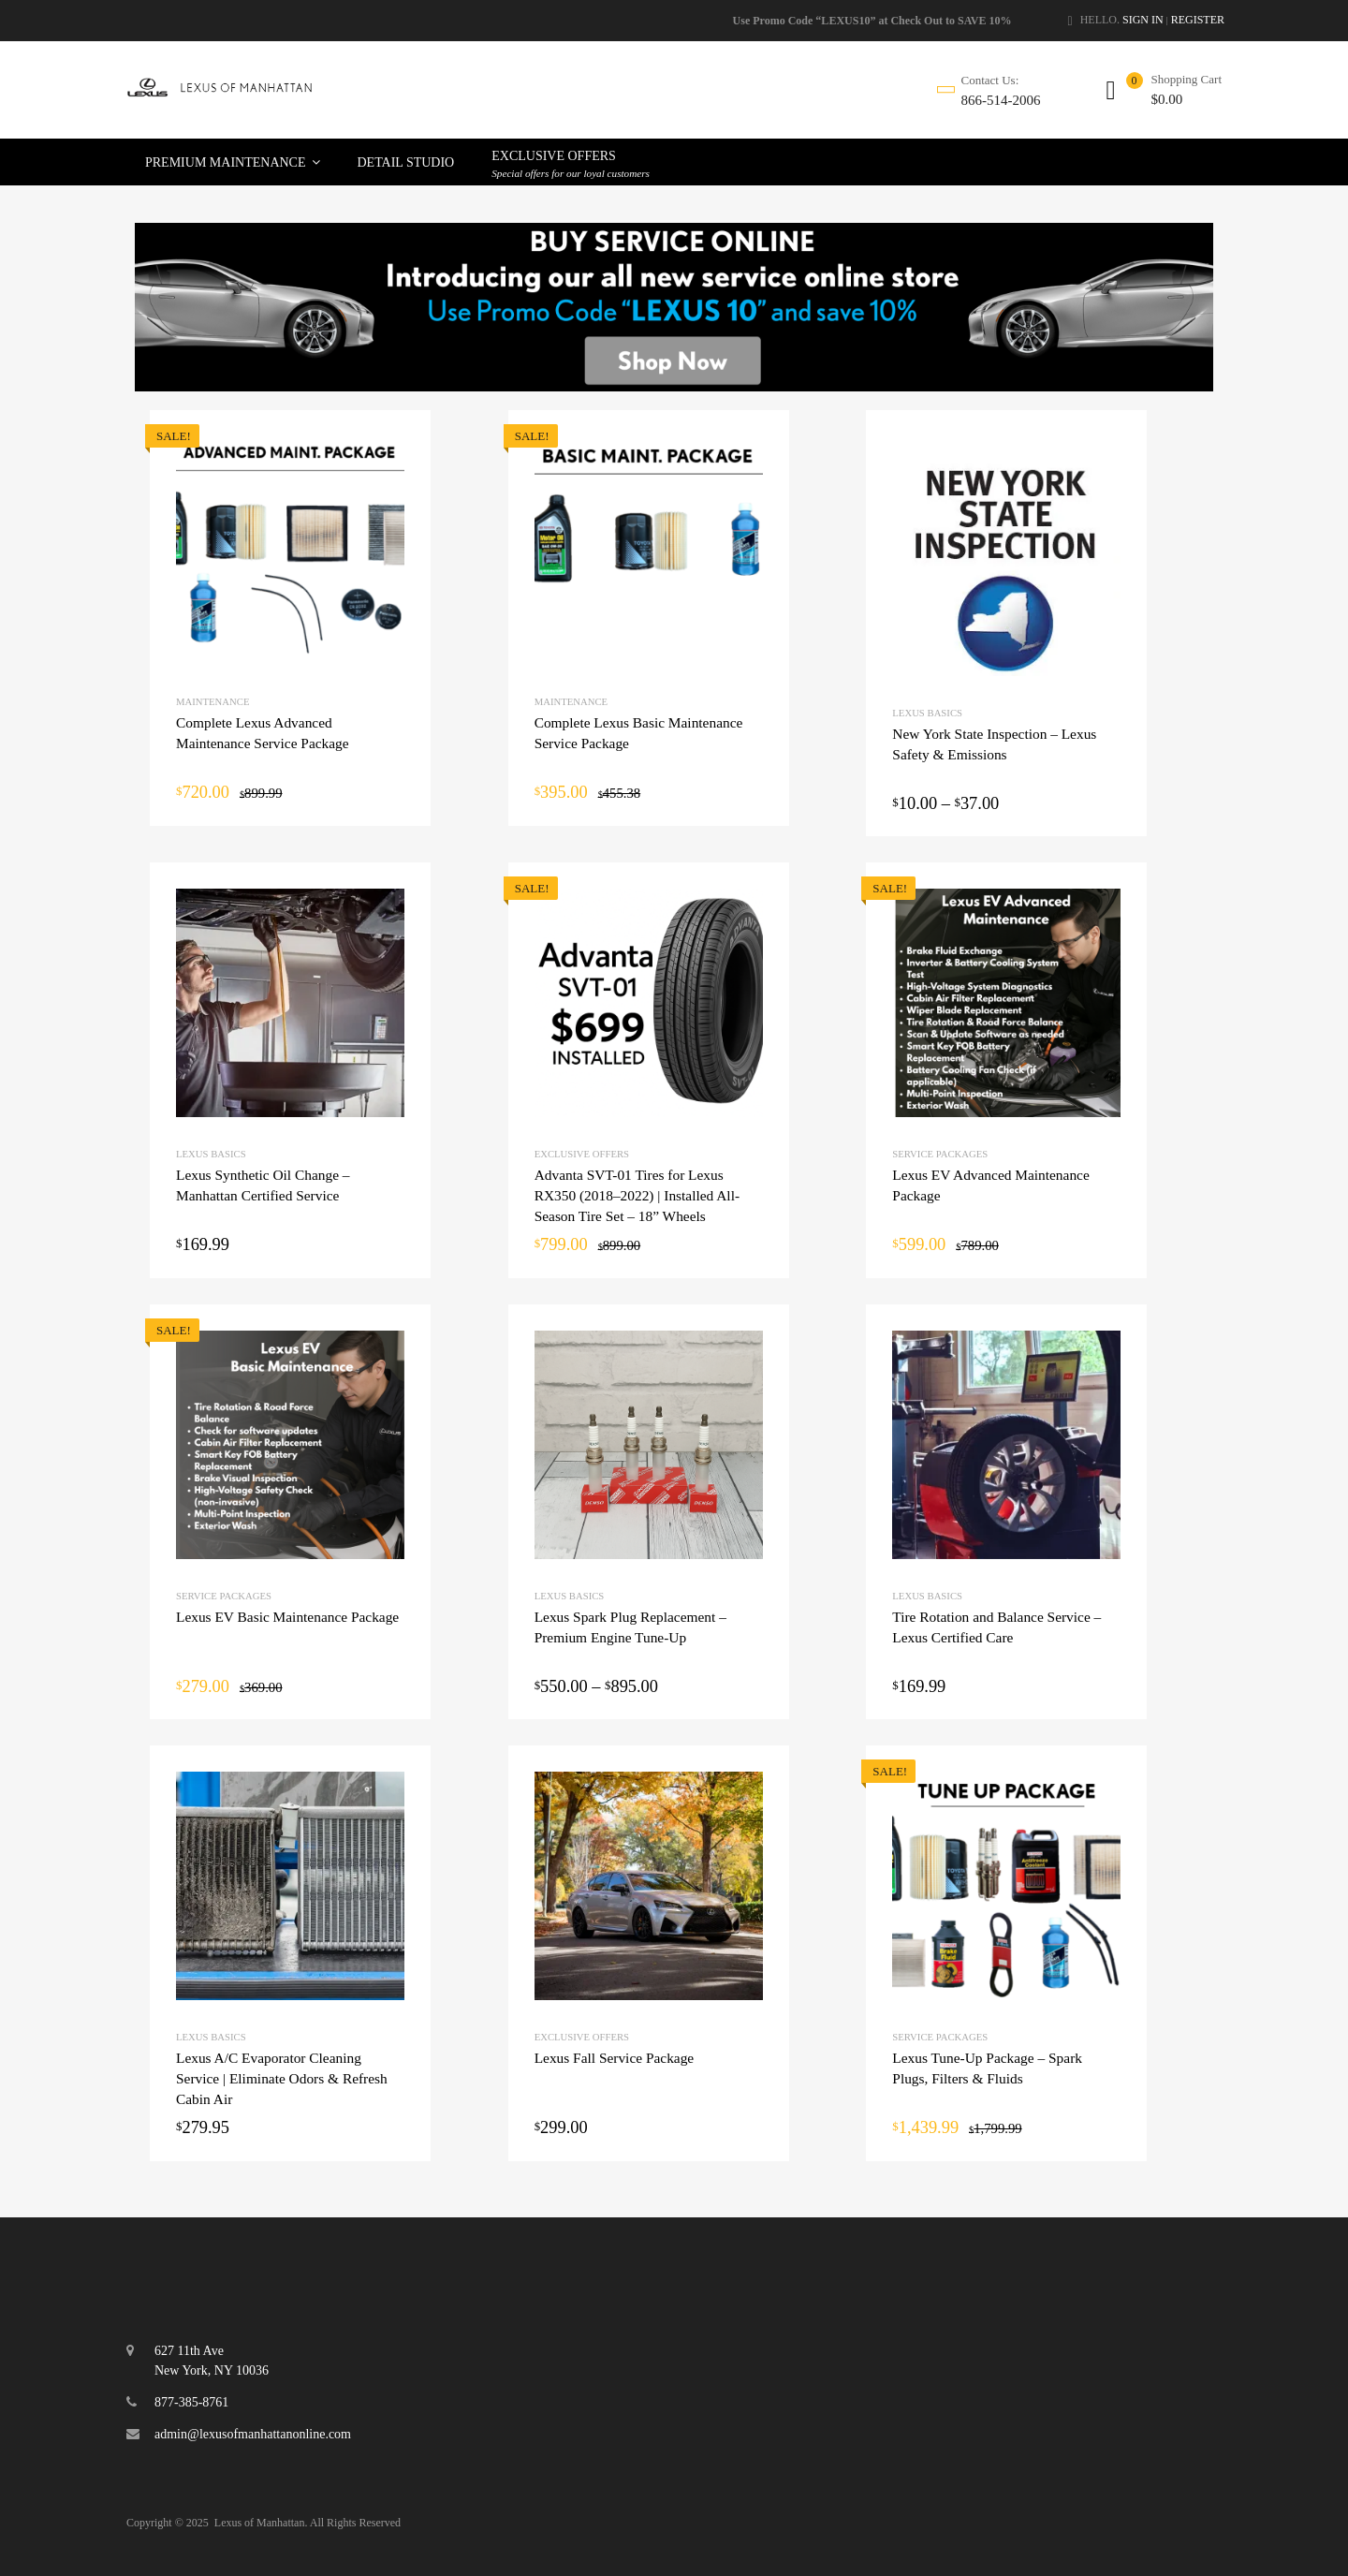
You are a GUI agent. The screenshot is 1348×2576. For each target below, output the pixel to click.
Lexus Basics (927, 712)
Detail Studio (406, 162)
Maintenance (212, 701)
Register (1197, 19)
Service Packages (940, 1153)
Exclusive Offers (582, 1153)
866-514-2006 (1001, 100)
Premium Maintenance (232, 162)
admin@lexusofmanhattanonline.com (252, 2434)
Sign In (1143, 19)
